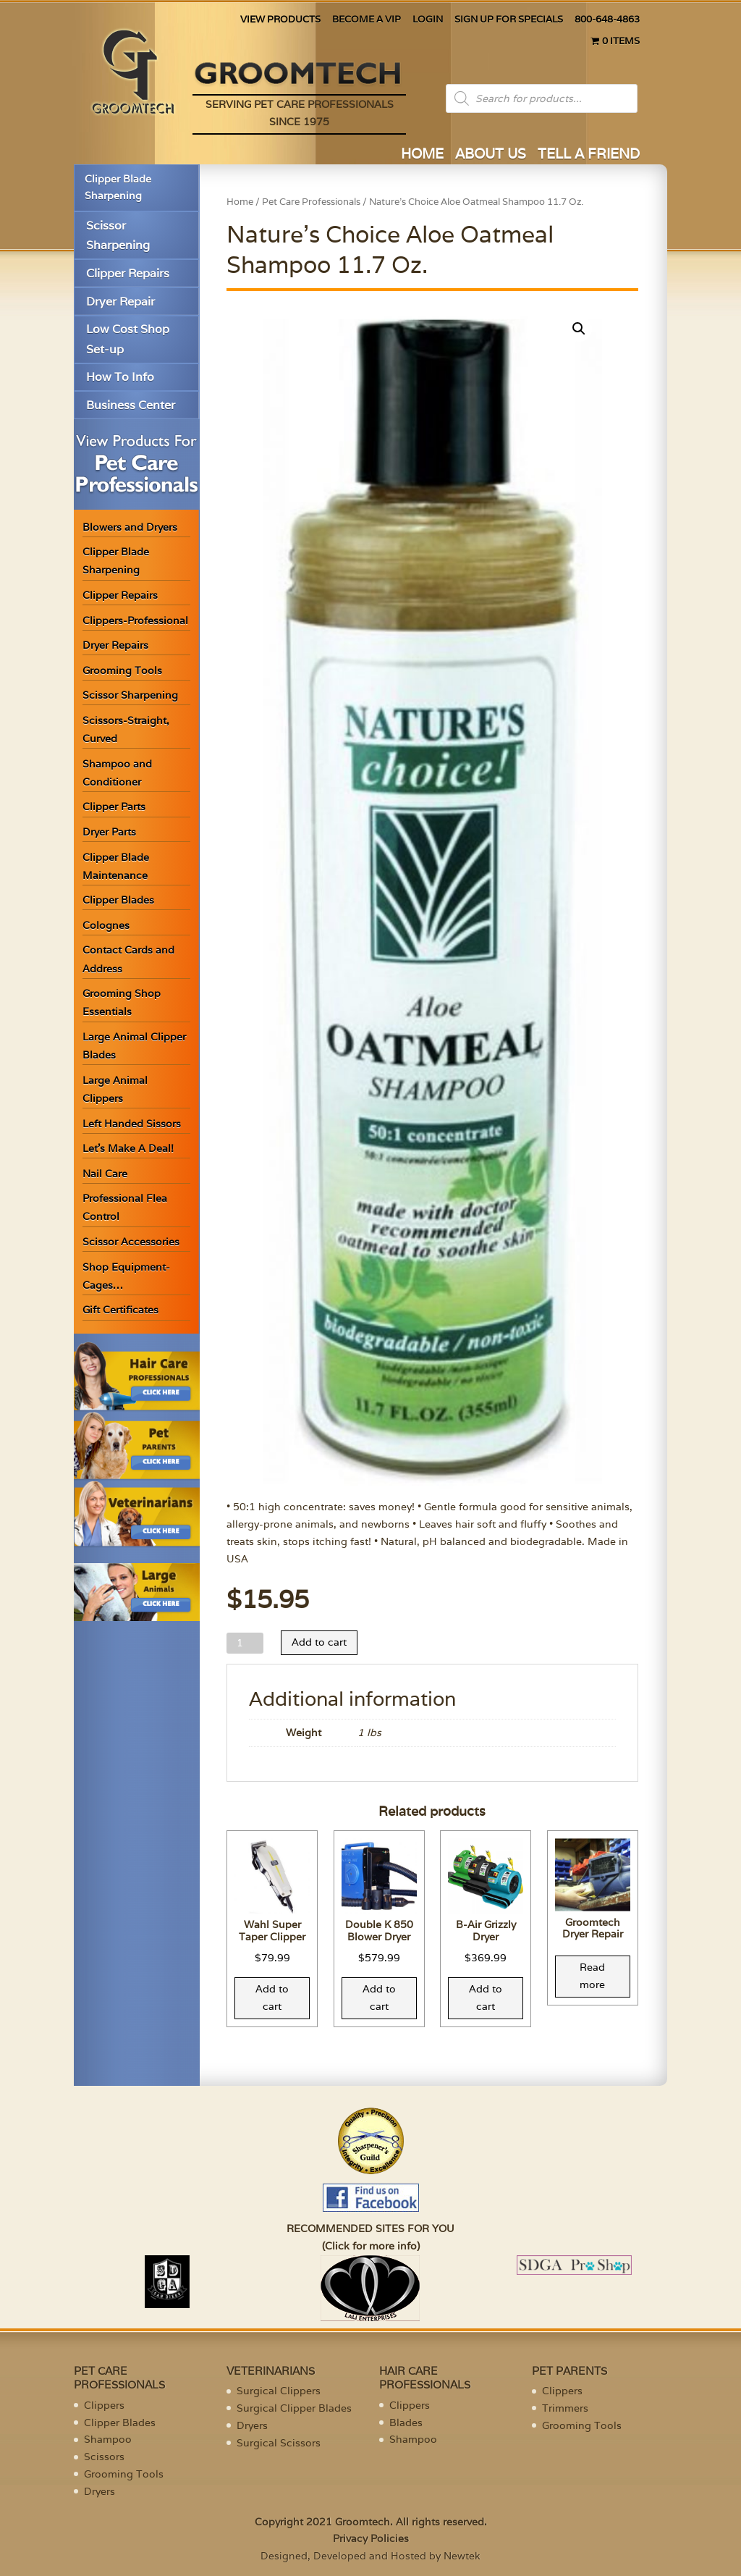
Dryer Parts (109, 831)
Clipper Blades (118, 899)
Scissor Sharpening (118, 235)
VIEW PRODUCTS (280, 19)
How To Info (120, 376)
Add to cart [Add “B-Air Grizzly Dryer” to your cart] (485, 1997)
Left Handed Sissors (131, 1123)
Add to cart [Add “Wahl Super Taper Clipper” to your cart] (272, 1997)
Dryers (99, 2491)
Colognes (106, 925)
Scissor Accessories (130, 1241)
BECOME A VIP (366, 19)
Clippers (104, 2405)
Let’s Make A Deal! (128, 1148)
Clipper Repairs (127, 273)
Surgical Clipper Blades (294, 2408)
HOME (422, 155)
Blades (406, 2422)
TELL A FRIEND (589, 155)
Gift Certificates (120, 1309)
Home (239, 201)
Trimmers (565, 2408)
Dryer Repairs (115, 645)
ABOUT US (490, 155)
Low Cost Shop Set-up (127, 338)
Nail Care (104, 1173)
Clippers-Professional (135, 620)
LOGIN (427, 19)
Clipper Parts (113, 806)
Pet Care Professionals (311, 201)
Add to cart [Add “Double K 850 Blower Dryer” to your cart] (379, 1997)
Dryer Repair (120, 301)
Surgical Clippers (279, 2390)
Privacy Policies (371, 2538)
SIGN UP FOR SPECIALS (508, 19)
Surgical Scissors (279, 2442)
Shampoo (108, 2439)
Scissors (104, 2456)
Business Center (130, 405)
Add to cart (319, 1642)
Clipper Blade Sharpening (118, 187)
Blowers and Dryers (129, 527)
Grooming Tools (122, 670)
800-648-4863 (607, 19)
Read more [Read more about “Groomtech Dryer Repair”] (592, 1976)
